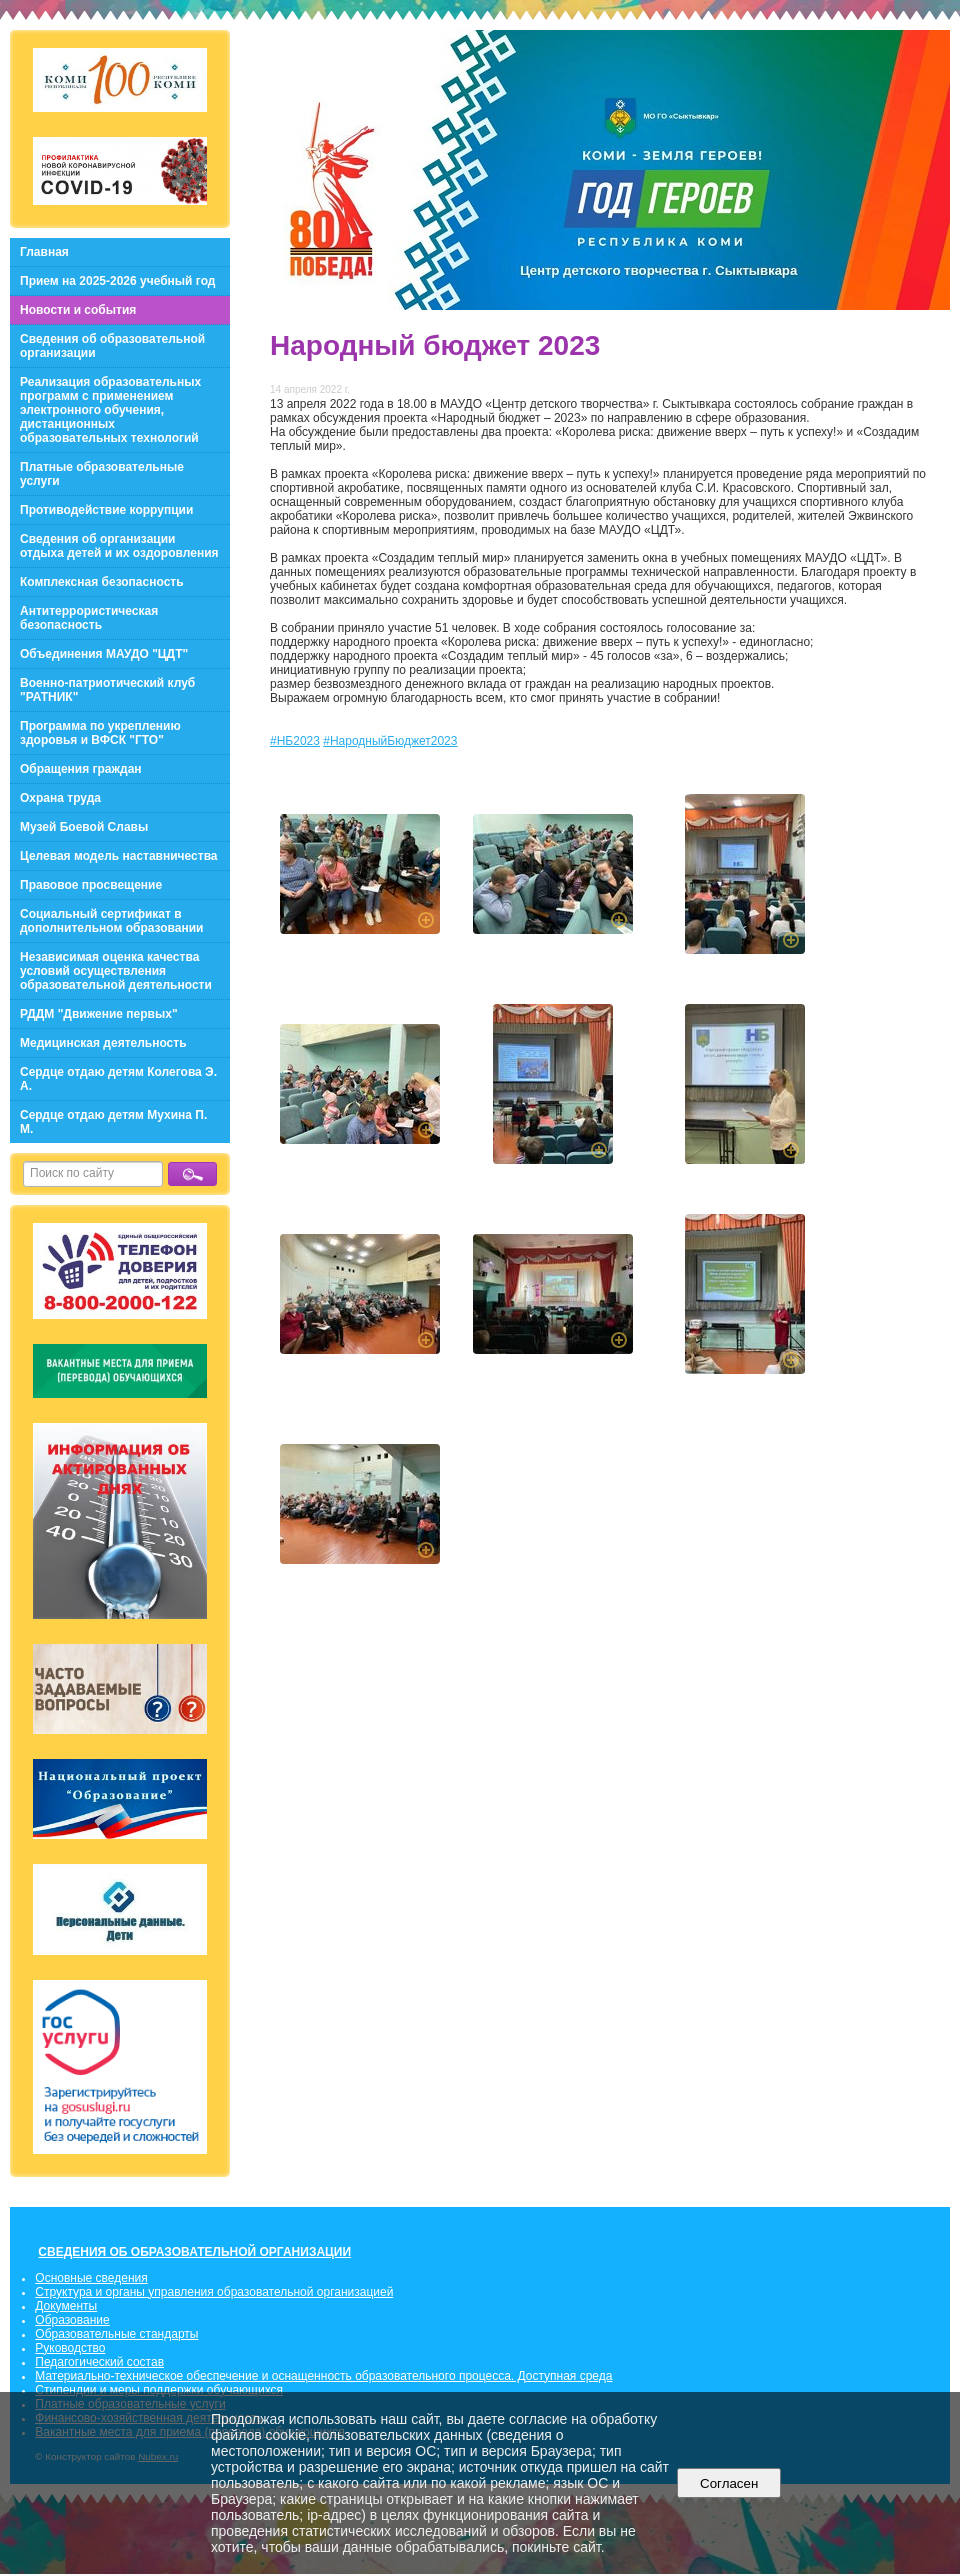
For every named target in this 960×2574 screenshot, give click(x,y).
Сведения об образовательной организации (112, 346)
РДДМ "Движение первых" (99, 1014)
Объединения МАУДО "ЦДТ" (104, 654)
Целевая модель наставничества (119, 856)
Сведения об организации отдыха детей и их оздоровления (119, 546)
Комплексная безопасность (102, 582)
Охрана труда (60, 798)
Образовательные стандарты (116, 2334)
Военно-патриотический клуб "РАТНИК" (107, 690)
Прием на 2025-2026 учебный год (117, 281)
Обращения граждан (81, 769)
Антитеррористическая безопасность (89, 618)
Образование (72, 2320)
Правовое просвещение (91, 885)
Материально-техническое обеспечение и (153, 2376)
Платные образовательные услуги (102, 474)
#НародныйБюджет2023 (390, 741)
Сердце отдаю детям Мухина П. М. (113, 1122)
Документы (66, 2306)
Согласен (729, 2483)
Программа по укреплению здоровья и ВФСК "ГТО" (100, 733)
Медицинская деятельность (103, 1043)
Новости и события (78, 310)
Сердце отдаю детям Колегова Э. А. (118, 1079)
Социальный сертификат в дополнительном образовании (111, 921)
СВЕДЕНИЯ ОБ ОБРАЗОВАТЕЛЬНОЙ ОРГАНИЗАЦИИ (194, 2252)
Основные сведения (91, 2278)
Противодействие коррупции (106, 510)
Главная (44, 252)
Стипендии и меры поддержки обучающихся (159, 2390)
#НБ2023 (295, 741)
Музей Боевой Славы (84, 827)
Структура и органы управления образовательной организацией (214, 2292)
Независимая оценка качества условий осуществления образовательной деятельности (116, 971)
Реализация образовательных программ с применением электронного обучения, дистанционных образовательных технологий (110, 410)
